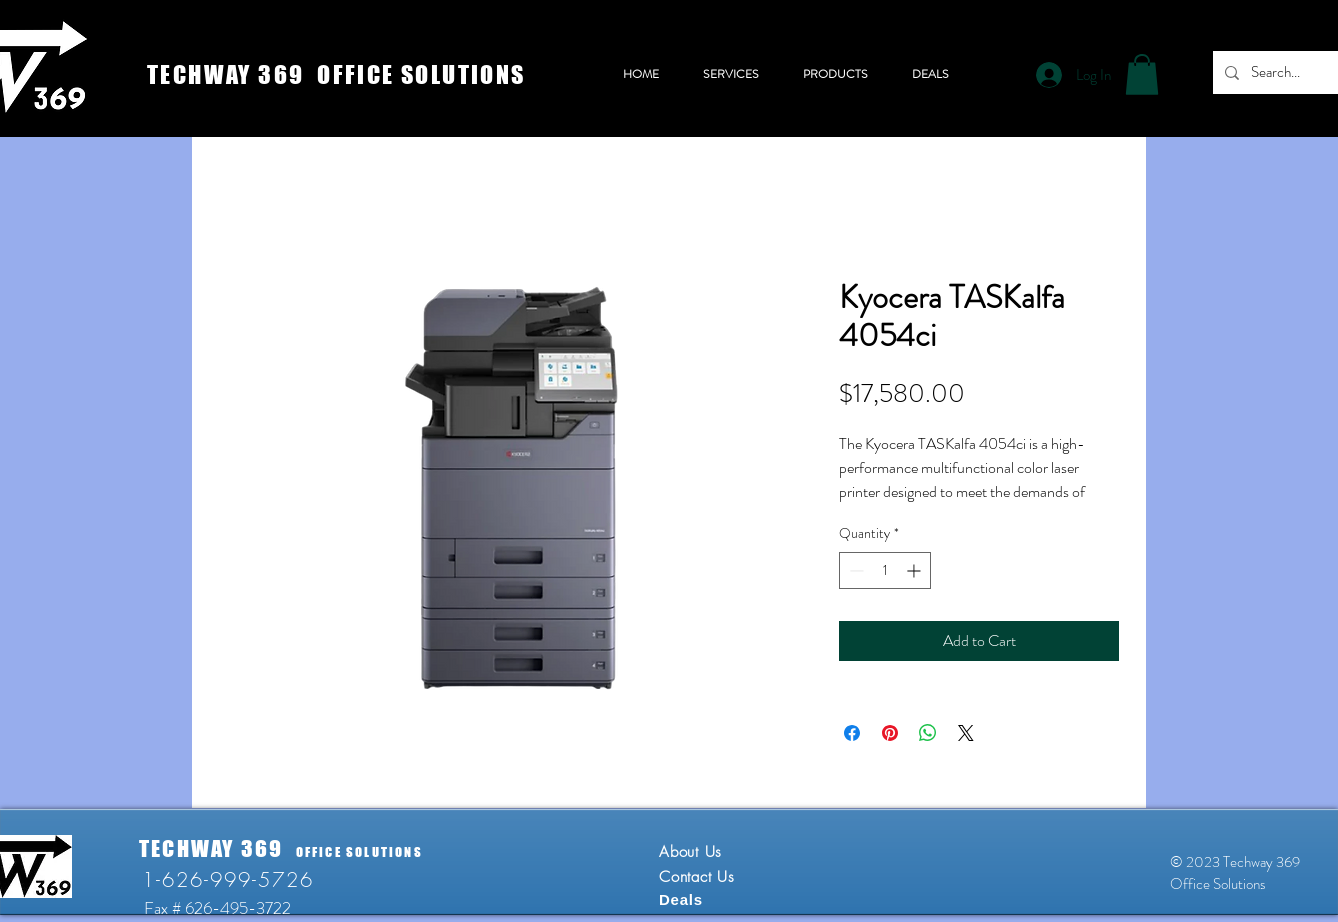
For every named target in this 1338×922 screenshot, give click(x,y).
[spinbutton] (885, 570)
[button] (1142, 74)
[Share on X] (966, 733)
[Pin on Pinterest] (890, 733)
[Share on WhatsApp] (928, 733)
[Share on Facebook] (852, 733)
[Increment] (915, 570)
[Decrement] (854, 570)
